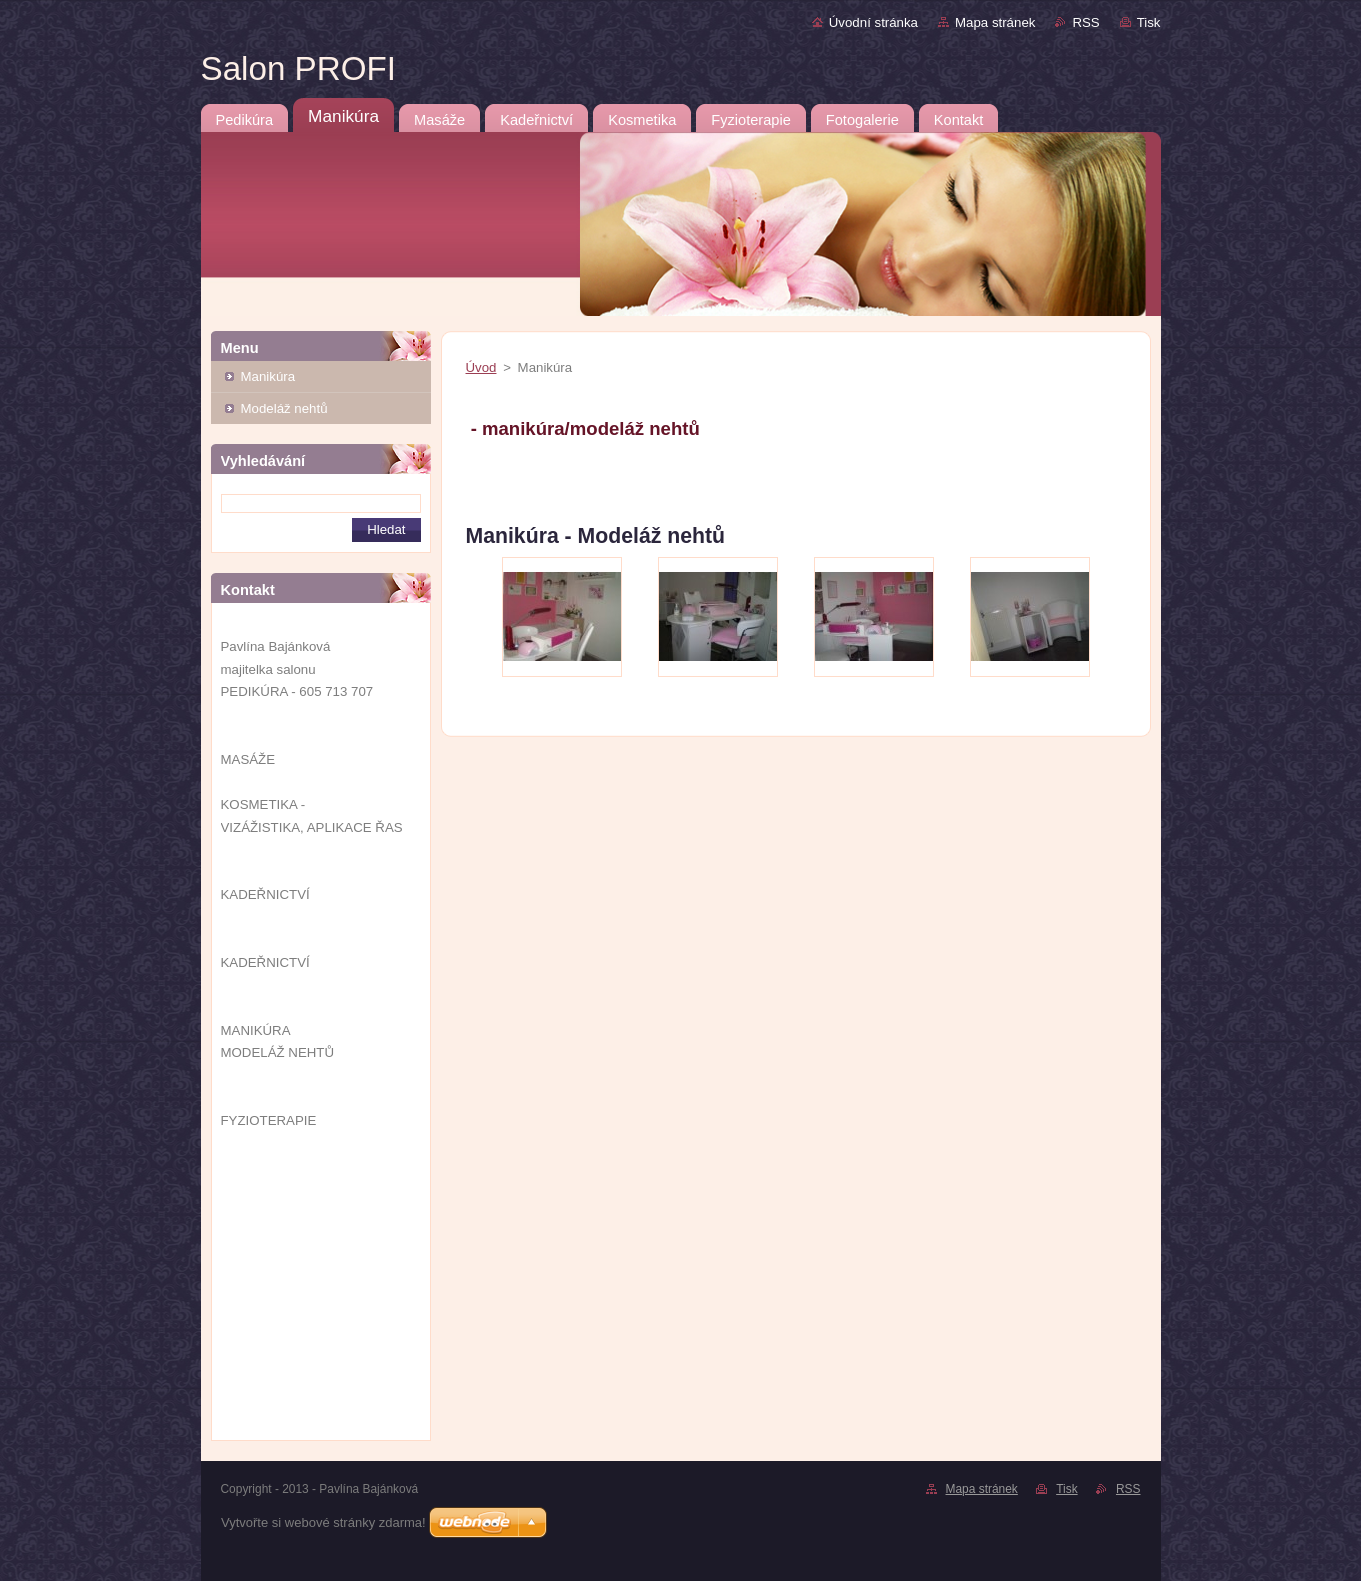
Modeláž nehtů (284, 408)
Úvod (481, 367)
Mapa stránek (995, 22)
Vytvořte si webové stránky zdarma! (323, 1522)
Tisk (1149, 22)
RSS (1085, 22)
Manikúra (268, 376)
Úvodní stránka (873, 22)
